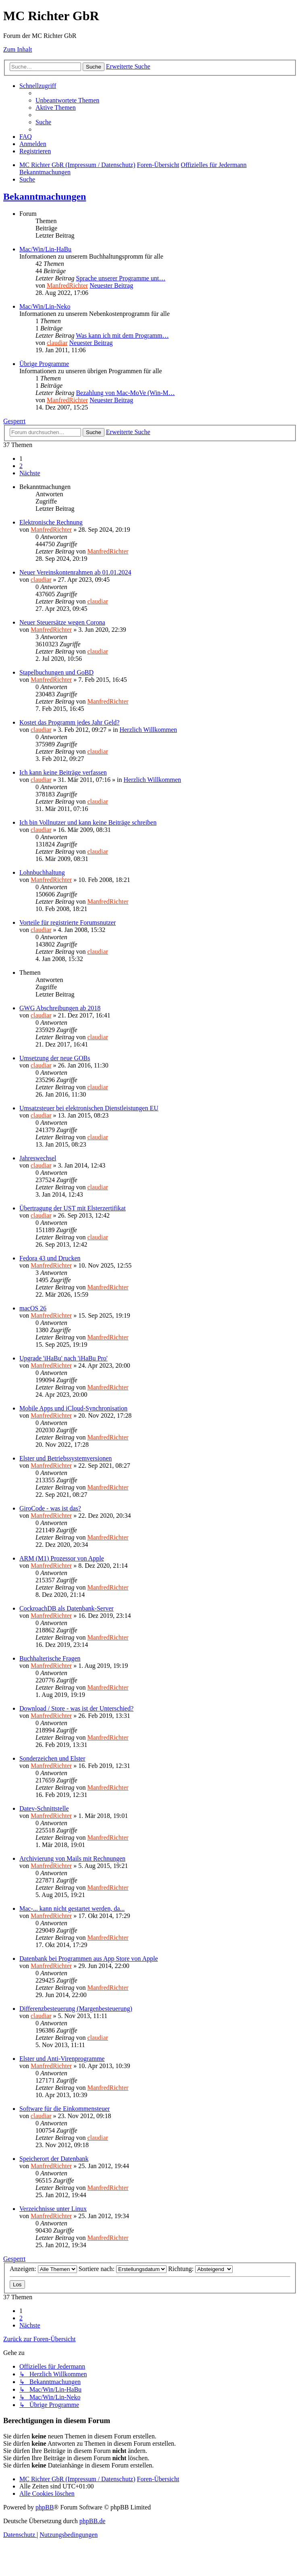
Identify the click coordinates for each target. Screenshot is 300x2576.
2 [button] (21, 465)
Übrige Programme (44, 363)
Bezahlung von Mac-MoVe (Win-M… (125, 392)
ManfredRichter (67, 285)
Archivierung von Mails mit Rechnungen (72, 1858)
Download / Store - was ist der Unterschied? (76, 1708)
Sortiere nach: (123, 2268)
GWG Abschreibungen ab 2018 (59, 1008)
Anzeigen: (43, 2268)
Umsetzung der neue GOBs (54, 1058)
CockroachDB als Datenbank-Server (66, 1608)
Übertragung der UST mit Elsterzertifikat (72, 1208)
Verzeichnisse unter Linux (53, 2208)
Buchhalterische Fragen (50, 1658)
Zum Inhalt (17, 49)
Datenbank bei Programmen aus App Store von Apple (88, 1958)
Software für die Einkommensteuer (64, 2108)
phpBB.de (92, 2521)
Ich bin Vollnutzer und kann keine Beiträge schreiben (87, 822)
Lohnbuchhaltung (42, 872)
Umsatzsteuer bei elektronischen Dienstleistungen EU (88, 1108)
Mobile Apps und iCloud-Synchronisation (73, 1408)
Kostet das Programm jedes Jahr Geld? (69, 722)
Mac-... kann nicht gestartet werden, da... (72, 1908)
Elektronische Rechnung (51, 522)
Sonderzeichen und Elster (52, 1758)
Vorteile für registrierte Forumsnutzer (67, 922)
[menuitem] (67, 100)
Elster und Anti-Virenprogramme (61, 2058)
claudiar (57, 342)
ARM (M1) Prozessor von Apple (61, 1558)
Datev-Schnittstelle (44, 1808)
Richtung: (200, 2268)
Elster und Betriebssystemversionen (65, 1458)
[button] (29, 473)
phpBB (44, 2507)
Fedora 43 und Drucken (50, 1258)
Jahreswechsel (37, 1158)
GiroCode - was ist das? (50, 1508)
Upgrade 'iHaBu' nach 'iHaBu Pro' (63, 1358)
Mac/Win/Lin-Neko (44, 306)
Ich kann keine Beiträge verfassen (63, 772)
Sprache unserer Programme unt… (120, 278)
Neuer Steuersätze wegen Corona (62, 622)
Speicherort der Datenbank (53, 2158)
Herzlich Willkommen (148, 729)
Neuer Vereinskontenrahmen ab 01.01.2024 (75, 572)
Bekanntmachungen (44, 196)
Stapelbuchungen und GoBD (56, 672)
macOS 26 (32, 1308)
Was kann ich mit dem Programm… (122, 335)
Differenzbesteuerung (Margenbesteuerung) (75, 2008)
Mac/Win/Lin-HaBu (45, 249)
